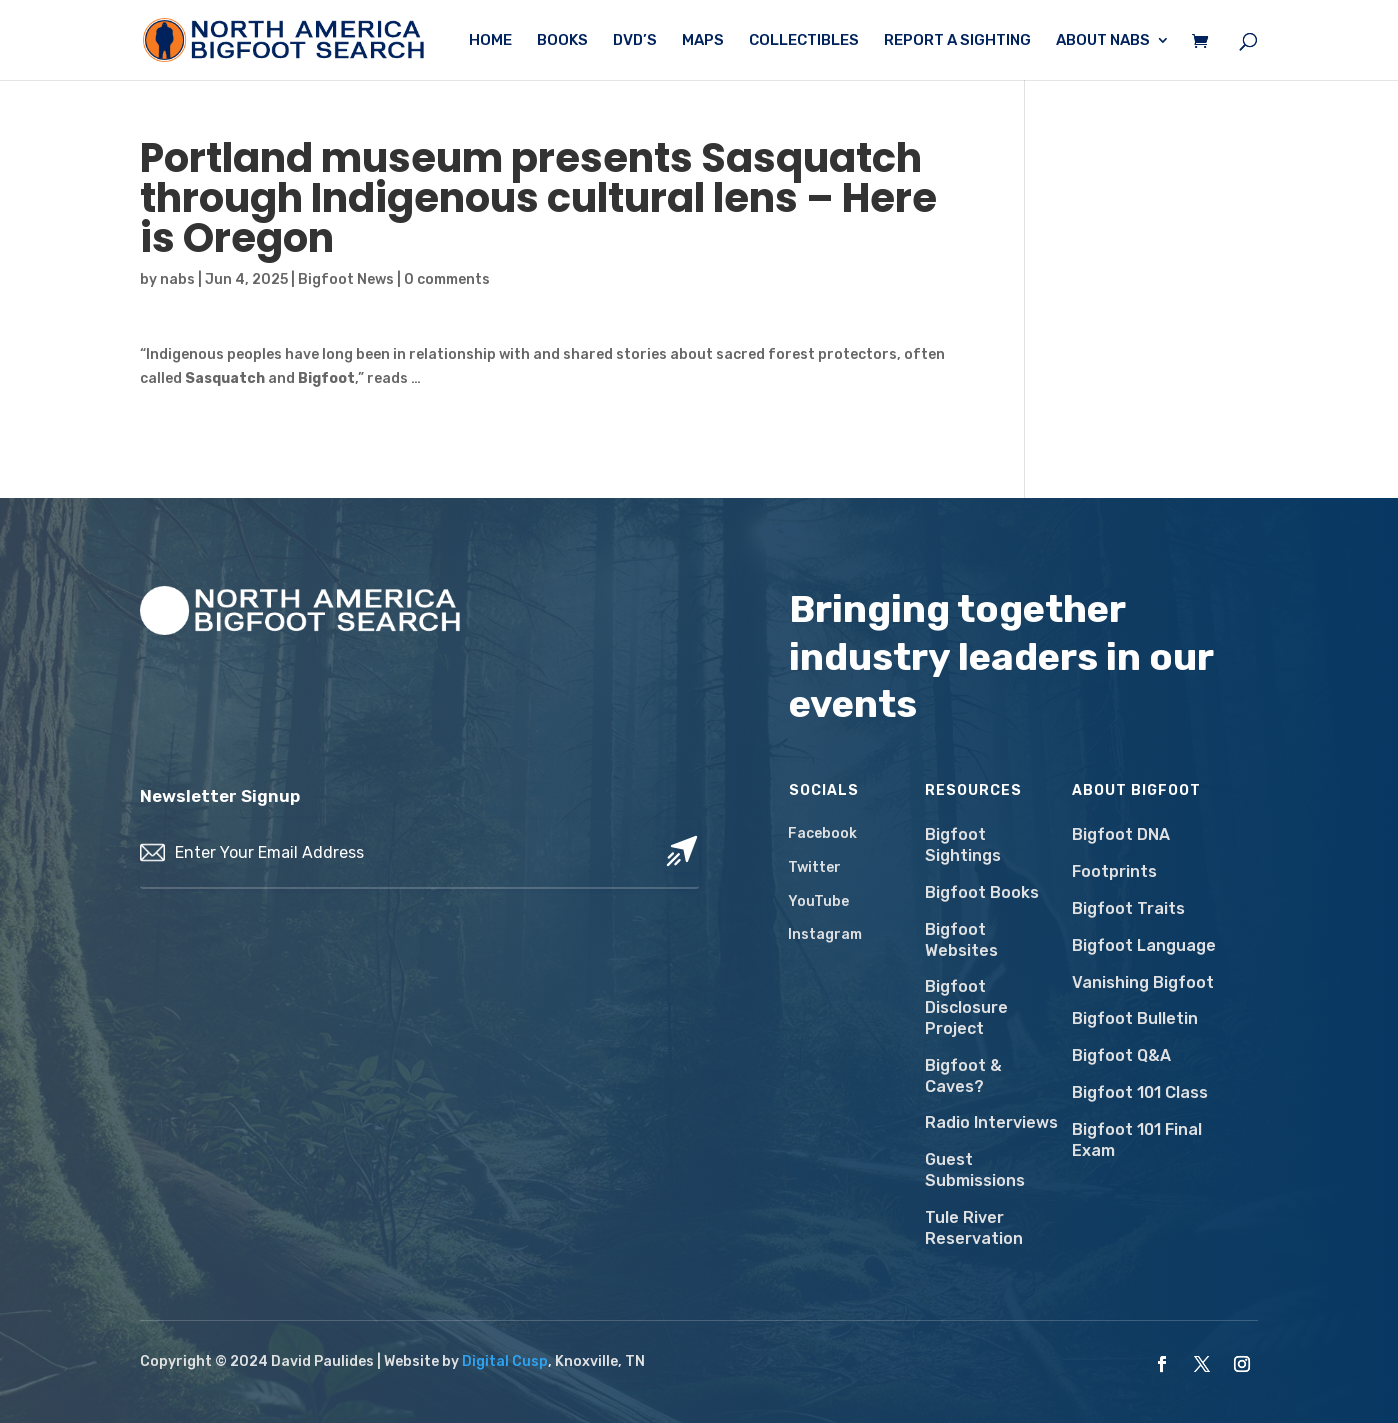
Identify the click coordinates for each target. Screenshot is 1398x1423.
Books (562, 41)
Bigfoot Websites (961, 940)
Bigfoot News (346, 279)
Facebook (822, 833)
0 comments (447, 279)
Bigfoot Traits (1128, 908)
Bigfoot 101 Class (1140, 1092)
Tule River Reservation (974, 1228)
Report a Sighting (957, 41)
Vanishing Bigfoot (1143, 982)
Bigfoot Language (1144, 945)
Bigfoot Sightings (963, 845)
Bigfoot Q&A (1121, 1055)
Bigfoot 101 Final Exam (1137, 1140)
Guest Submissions (975, 1170)
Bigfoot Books (982, 892)
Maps (703, 41)
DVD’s (635, 41)
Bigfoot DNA (1121, 834)
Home (490, 41)
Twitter (814, 867)
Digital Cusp (505, 1361)
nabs (177, 279)
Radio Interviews (991, 1122)
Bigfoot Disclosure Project (966, 1007)
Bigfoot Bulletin (1135, 1018)
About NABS (1103, 41)
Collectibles (804, 41)
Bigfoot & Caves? (963, 1076)
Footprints (1114, 871)
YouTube (818, 901)
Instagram (825, 934)
